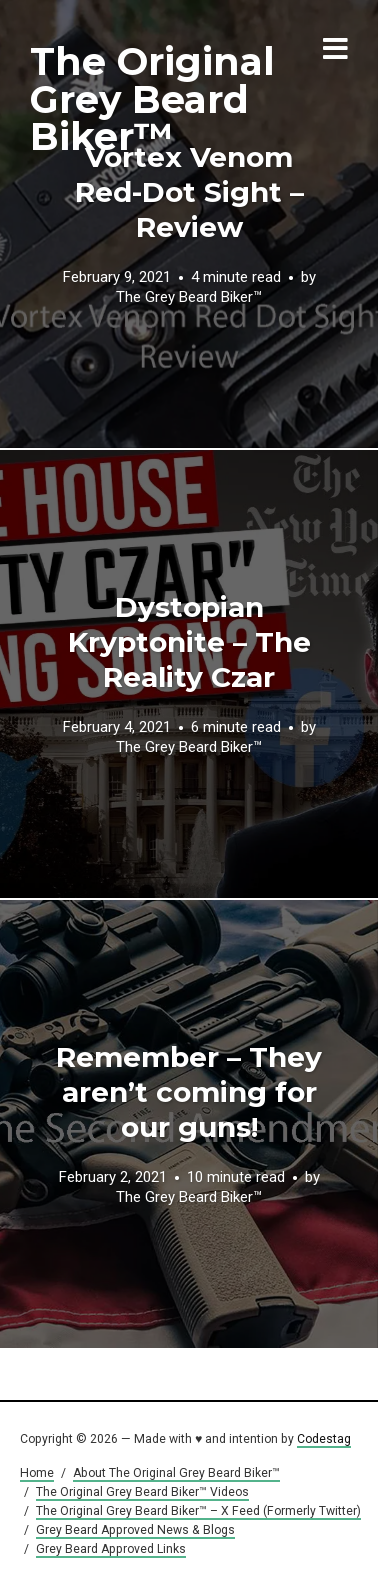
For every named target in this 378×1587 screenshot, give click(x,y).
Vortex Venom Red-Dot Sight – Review (189, 192)
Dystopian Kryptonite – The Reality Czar (189, 642)
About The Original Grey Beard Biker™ (176, 1473)
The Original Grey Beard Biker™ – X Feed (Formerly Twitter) (198, 1511)
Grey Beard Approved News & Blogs (135, 1530)
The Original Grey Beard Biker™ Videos (142, 1492)
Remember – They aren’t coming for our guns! (189, 1092)
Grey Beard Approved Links (111, 1549)
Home (37, 1473)
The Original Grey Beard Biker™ (152, 99)
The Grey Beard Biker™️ (189, 298)
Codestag (324, 1439)
